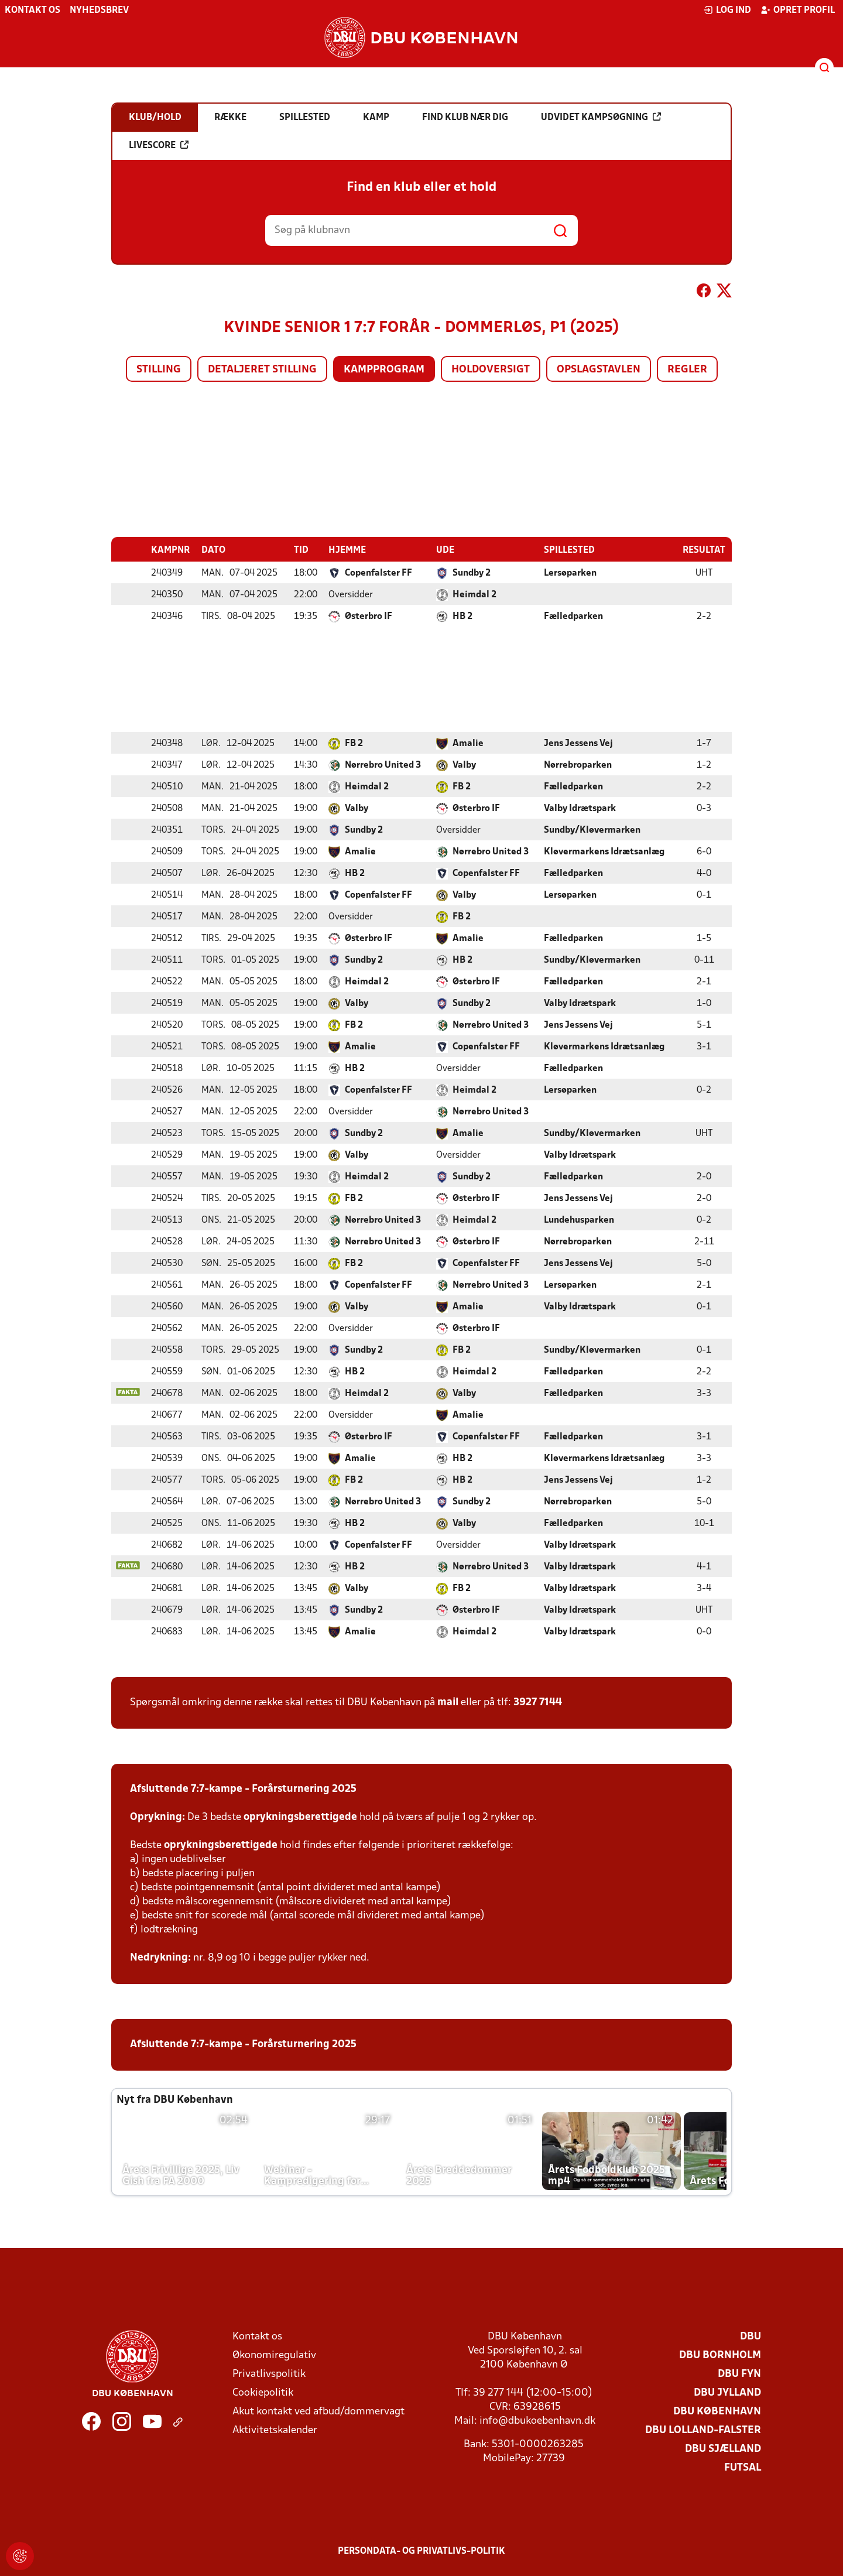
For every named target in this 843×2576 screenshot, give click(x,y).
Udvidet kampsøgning (601, 117)
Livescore (159, 145)
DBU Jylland (727, 2392)
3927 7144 (537, 1702)
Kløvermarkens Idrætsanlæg (604, 851)
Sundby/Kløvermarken (592, 830)
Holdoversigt (490, 370)
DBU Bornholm (720, 2355)
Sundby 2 (472, 573)
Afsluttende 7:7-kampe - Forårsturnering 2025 (243, 1789)
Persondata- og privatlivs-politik (421, 2551)
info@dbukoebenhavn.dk (537, 2421)
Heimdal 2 (474, 594)
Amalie (468, 743)
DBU (750, 2336)
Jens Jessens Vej (578, 743)
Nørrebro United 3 (383, 765)
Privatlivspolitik (269, 2374)
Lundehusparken (579, 1220)
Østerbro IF (368, 616)
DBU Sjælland (723, 2449)
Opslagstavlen (598, 370)
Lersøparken (570, 573)
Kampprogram (384, 370)
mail (447, 1702)
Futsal (742, 2467)
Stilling (158, 370)
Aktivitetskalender (274, 2430)
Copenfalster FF (378, 573)
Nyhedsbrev (99, 10)
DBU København (717, 2411)
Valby (464, 765)
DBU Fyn (739, 2374)
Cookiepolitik (262, 2392)
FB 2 (354, 743)
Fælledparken (573, 616)
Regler (687, 370)
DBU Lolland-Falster (703, 2430)
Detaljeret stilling (262, 370)
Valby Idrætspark (580, 808)
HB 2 (462, 616)
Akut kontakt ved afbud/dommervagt (318, 2411)
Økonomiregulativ (274, 2355)
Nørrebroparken (578, 765)
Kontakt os (32, 10)
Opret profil (797, 10)
